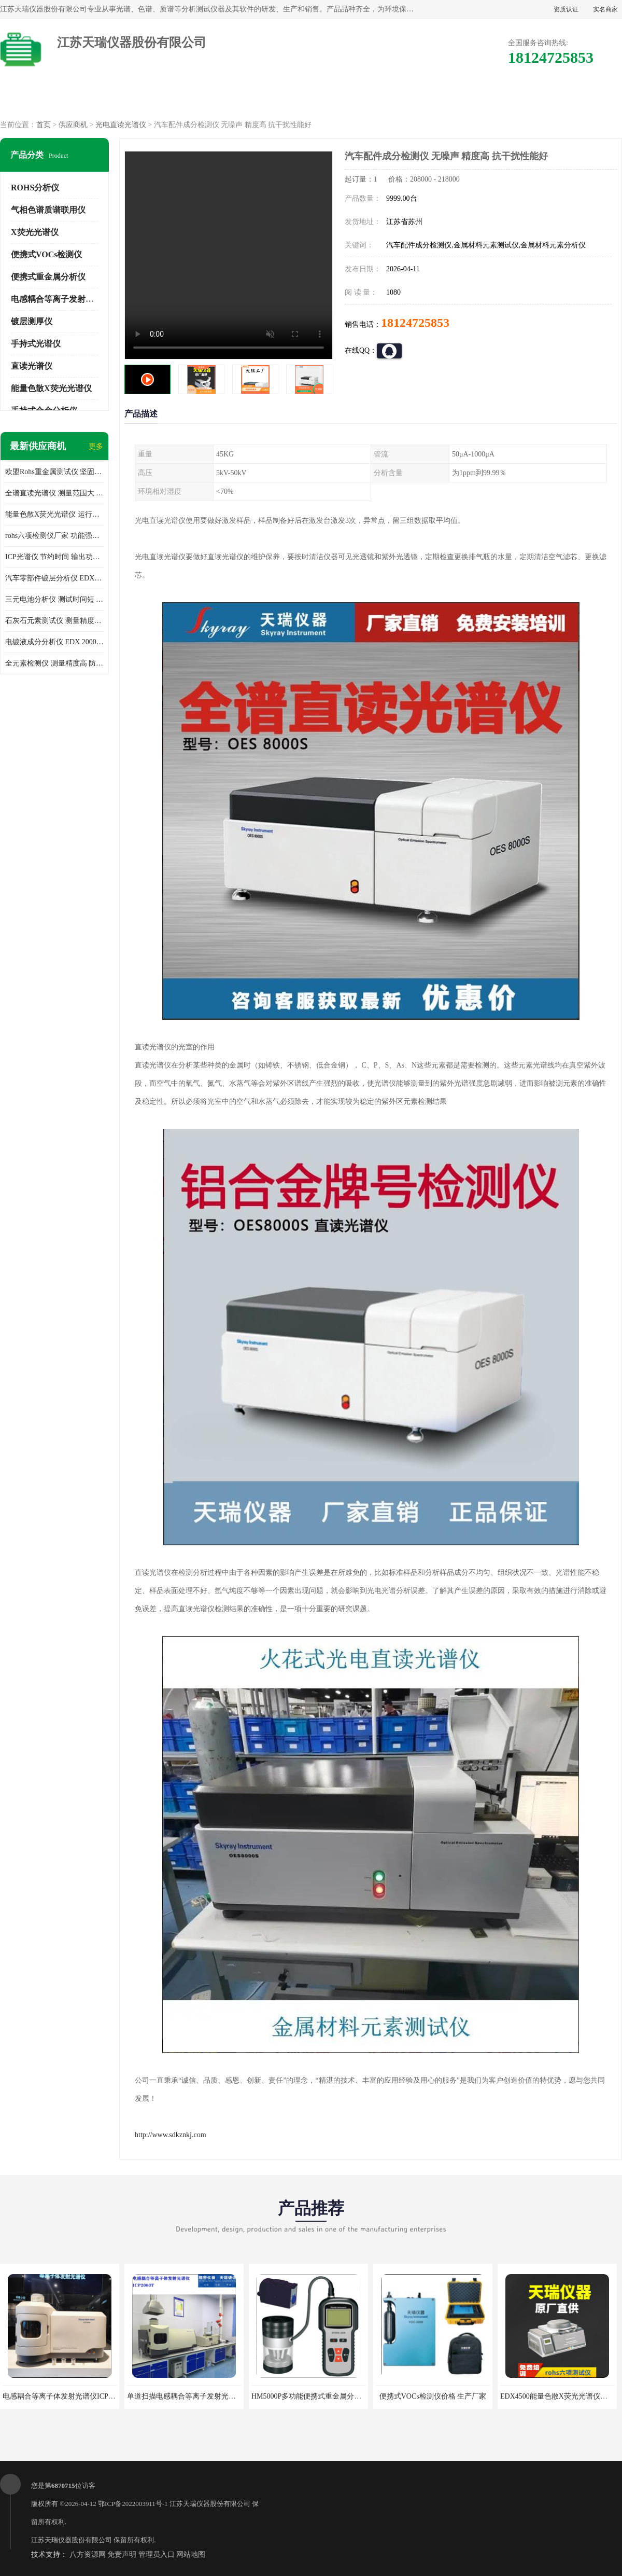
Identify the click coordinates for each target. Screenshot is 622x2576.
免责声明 (121, 2554)
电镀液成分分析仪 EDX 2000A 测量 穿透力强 (54, 642)
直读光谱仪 (31, 366)
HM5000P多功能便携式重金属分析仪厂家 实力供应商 (336, 2396)
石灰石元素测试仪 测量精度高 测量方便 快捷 (54, 621)
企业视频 (222, 98)
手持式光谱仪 (36, 343)
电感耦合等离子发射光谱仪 (60, 299)
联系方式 (576, 98)
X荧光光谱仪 (35, 232)
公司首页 (45, 98)
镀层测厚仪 (31, 321)
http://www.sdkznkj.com (170, 2135)
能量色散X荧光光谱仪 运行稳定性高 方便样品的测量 (54, 514)
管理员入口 (156, 2554)
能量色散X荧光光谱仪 (51, 388)
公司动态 (399, 98)
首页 (43, 125)
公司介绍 (311, 98)
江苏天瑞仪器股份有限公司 (209, 2504)
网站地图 (190, 2554)
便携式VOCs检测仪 (46, 254)
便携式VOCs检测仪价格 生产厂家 (433, 2396)
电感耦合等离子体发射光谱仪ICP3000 (63, 2396)
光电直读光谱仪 (120, 125)
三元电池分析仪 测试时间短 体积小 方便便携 (54, 599)
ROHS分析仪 (35, 187)
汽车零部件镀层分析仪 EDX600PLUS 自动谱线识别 (54, 578)
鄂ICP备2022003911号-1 (133, 2504)
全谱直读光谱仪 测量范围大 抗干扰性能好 (54, 493)
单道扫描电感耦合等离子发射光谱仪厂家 (192, 2396)
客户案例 (488, 98)
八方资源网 (87, 2554)
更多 (96, 446)
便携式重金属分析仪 (48, 276)
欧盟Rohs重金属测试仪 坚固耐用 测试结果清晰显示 (54, 472)
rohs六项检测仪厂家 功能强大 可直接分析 (54, 535)
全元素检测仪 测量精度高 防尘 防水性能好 (54, 663)
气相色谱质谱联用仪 (48, 209)
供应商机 (133, 98)
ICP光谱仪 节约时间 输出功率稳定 (54, 557)
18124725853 (415, 322)
